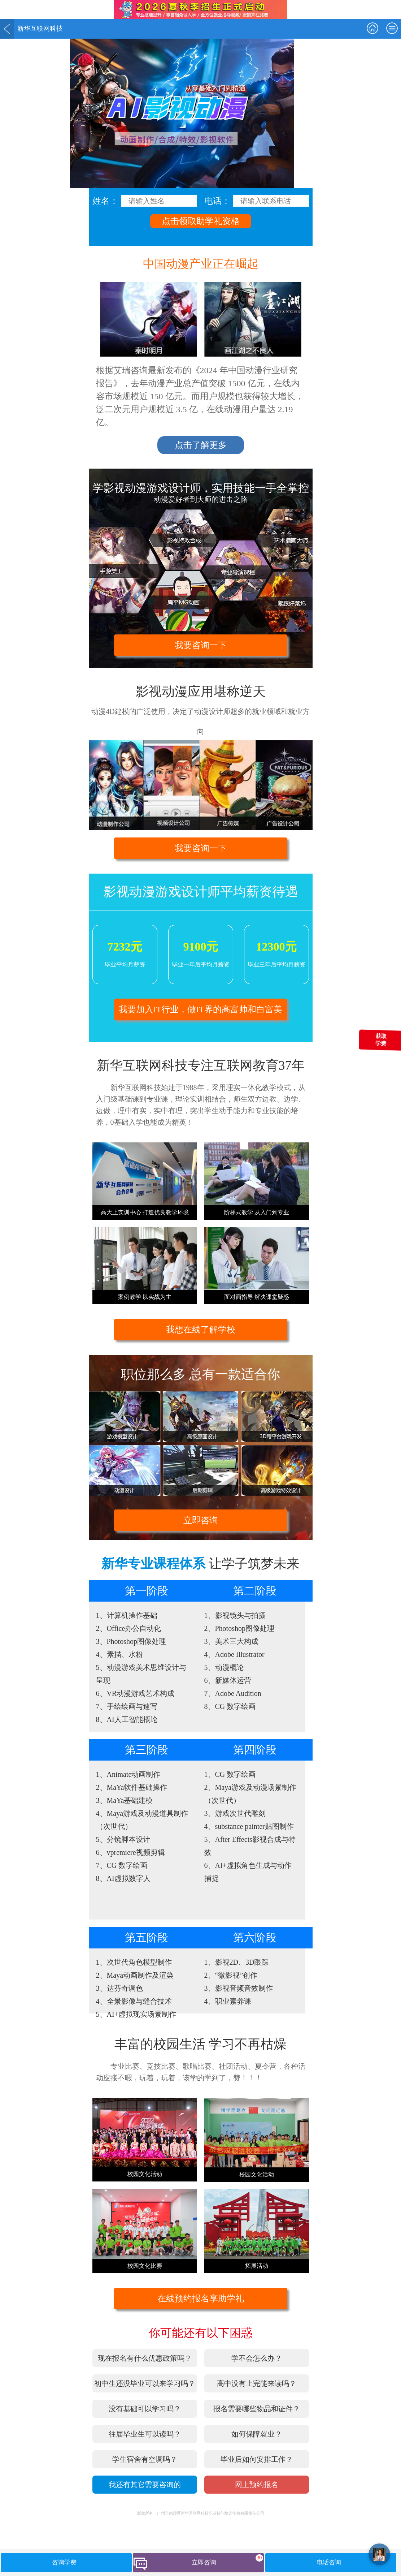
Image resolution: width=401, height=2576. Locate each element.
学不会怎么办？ (256, 2358)
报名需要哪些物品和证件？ (256, 2409)
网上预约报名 (256, 2485)
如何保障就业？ (256, 2434)
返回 (7, 29)
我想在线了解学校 (200, 1329)
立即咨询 (200, 1520)
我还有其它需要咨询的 (145, 2485)
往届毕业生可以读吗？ (145, 2434)
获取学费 (381, 1040)
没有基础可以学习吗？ (145, 2409)
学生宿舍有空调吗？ (144, 2459)
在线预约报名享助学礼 (200, 2298)
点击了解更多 (201, 445)
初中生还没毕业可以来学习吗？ (144, 2383)
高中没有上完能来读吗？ (256, 2383)
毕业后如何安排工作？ (257, 2459)
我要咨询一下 (201, 645)
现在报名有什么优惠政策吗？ (145, 2358)
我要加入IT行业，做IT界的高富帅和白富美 (200, 1009)
